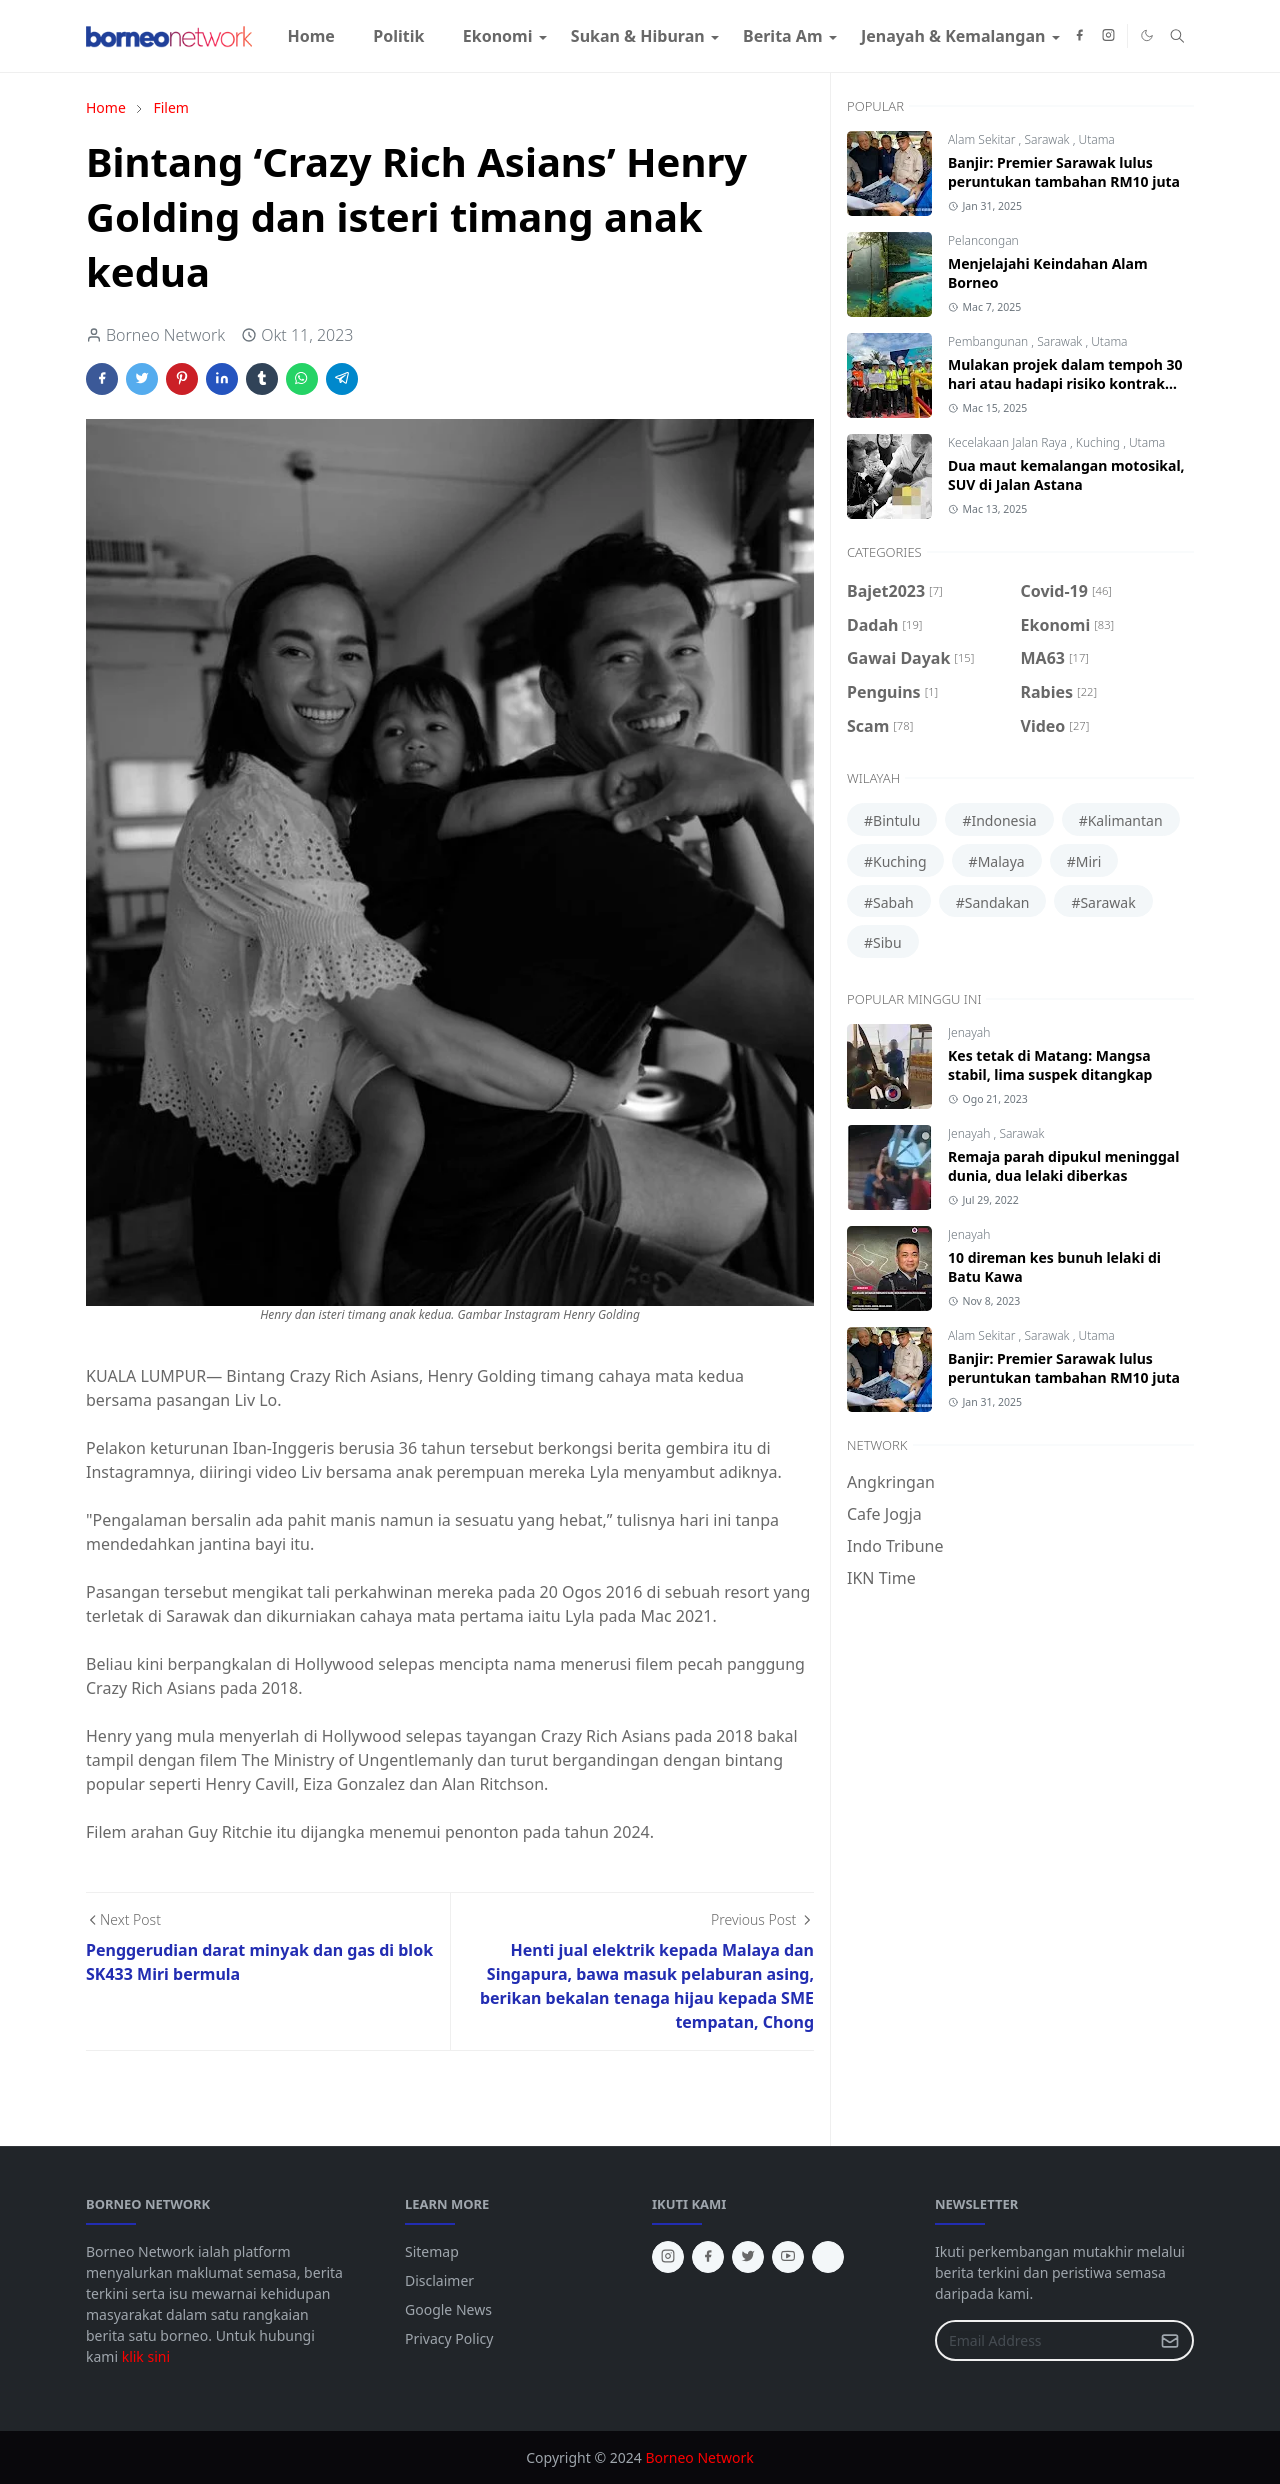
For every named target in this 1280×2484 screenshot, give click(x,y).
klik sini (146, 2356)
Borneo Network (699, 2457)
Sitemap (432, 2251)
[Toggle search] (1177, 36)
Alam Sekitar (983, 139)
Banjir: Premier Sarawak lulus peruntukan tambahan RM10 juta (1064, 172)
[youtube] (788, 2257)
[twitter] (748, 2257)
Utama (1096, 139)
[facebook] (1079, 36)
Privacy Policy (449, 2338)
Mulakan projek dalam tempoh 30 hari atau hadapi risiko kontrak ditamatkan (1065, 383)
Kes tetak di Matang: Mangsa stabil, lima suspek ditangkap (1050, 1065)
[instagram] (1108, 36)
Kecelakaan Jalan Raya (1009, 442)
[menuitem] (311, 36)
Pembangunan (989, 341)
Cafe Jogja (884, 1514)
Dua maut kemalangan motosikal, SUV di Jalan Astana (1066, 475)
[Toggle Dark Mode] (1147, 35)
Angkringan (891, 1482)
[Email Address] (1043, 2340)
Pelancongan (983, 240)
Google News (448, 2309)
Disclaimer (439, 2280)
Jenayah (969, 1032)
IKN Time (881, 1578)
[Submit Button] (1170, 2340)
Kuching (1099, 442)
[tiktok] (828, 2257)
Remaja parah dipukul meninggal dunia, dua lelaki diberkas (1063, 1166)
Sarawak (1048, 139)
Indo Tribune (895, 1546)
